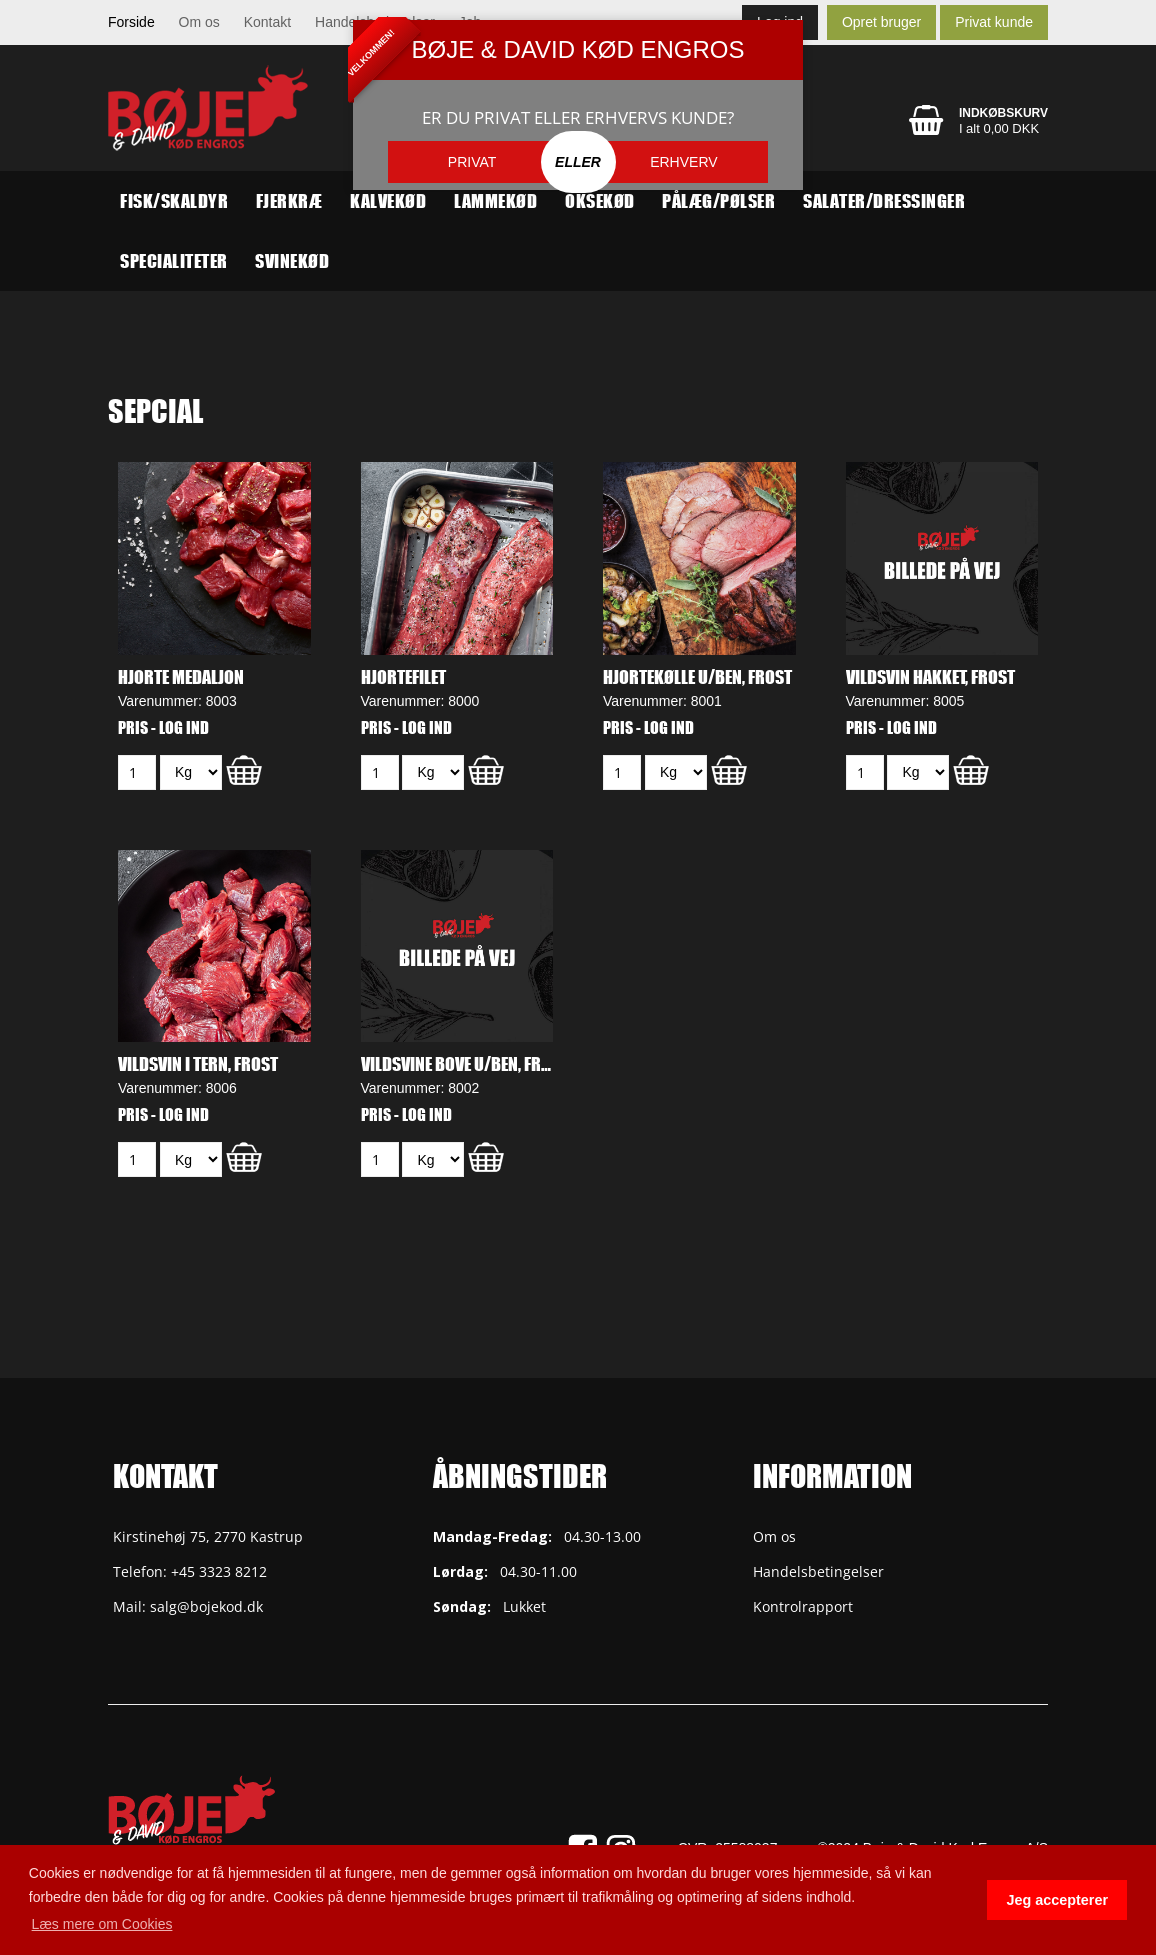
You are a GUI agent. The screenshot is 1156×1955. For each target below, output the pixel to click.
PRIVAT (472, 162)
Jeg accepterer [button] (1057, 1900)
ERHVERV (683, 162)
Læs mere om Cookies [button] (102, 1924)
